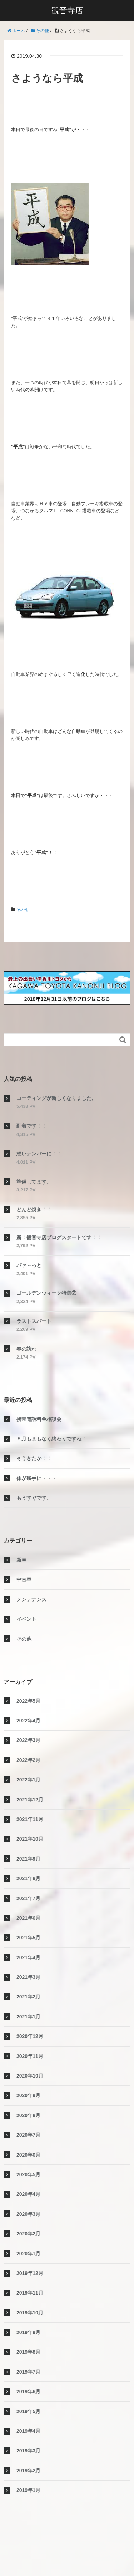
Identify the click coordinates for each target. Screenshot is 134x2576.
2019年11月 (29, 2293)
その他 (23, 909)
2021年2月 (28, 1997)
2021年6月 (28, 1918)
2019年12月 (29, 2273)
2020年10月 (29, 2076)
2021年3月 (28, 1977)
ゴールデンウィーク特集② (46, 1293)
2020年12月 (29, 2036)
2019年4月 (28, 2431)
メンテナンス (31, 1599)
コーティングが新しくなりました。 (56, 1098)
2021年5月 (28, 1937)
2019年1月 (28, 2490)
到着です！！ (31, 1126)
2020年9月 (28, 2095)
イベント (26, 1619)
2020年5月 (28, 2174)
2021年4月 (28, 1957)
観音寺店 (67, 10)
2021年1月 (28, 2016)
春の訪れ (26, 1349)
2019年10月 (29, 2313)
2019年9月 (28, 2332)
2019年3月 (28, 2450)
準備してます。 (33, 1182)
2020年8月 (28, 2115)
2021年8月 (28, 1878)
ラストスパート (33, 1321)
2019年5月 (28, 2411)
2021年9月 (28, 1859)
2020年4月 (28, 2194)
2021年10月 (29, 1839)
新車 (21, 1560)
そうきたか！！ (33, 1458)
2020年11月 (29, 2056)
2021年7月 (28, 1898)
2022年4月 (28, 1720)
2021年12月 (29, 1799)
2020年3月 (28, 2214)
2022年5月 (28, 1701)
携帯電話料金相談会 (38, 1419)
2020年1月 (28, 2253)
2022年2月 (28, 1760)
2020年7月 (28, 2135)
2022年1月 (28, 1780)
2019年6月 (28, 2391)
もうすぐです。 (33, 1498)
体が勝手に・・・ (36, 1478)
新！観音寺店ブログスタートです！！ (58, 1237)
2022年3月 (28, 1740)
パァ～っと (28, 1265)
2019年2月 (28, 2470)
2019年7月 (28, 2372)
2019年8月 (28, 2352)
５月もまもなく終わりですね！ (51, 1439)
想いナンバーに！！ (38, 1154)
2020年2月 (28, 2233)
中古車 (23, 1579)
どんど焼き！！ (33, 1209)
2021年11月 (29, 1819)
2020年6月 (28, 2155)
